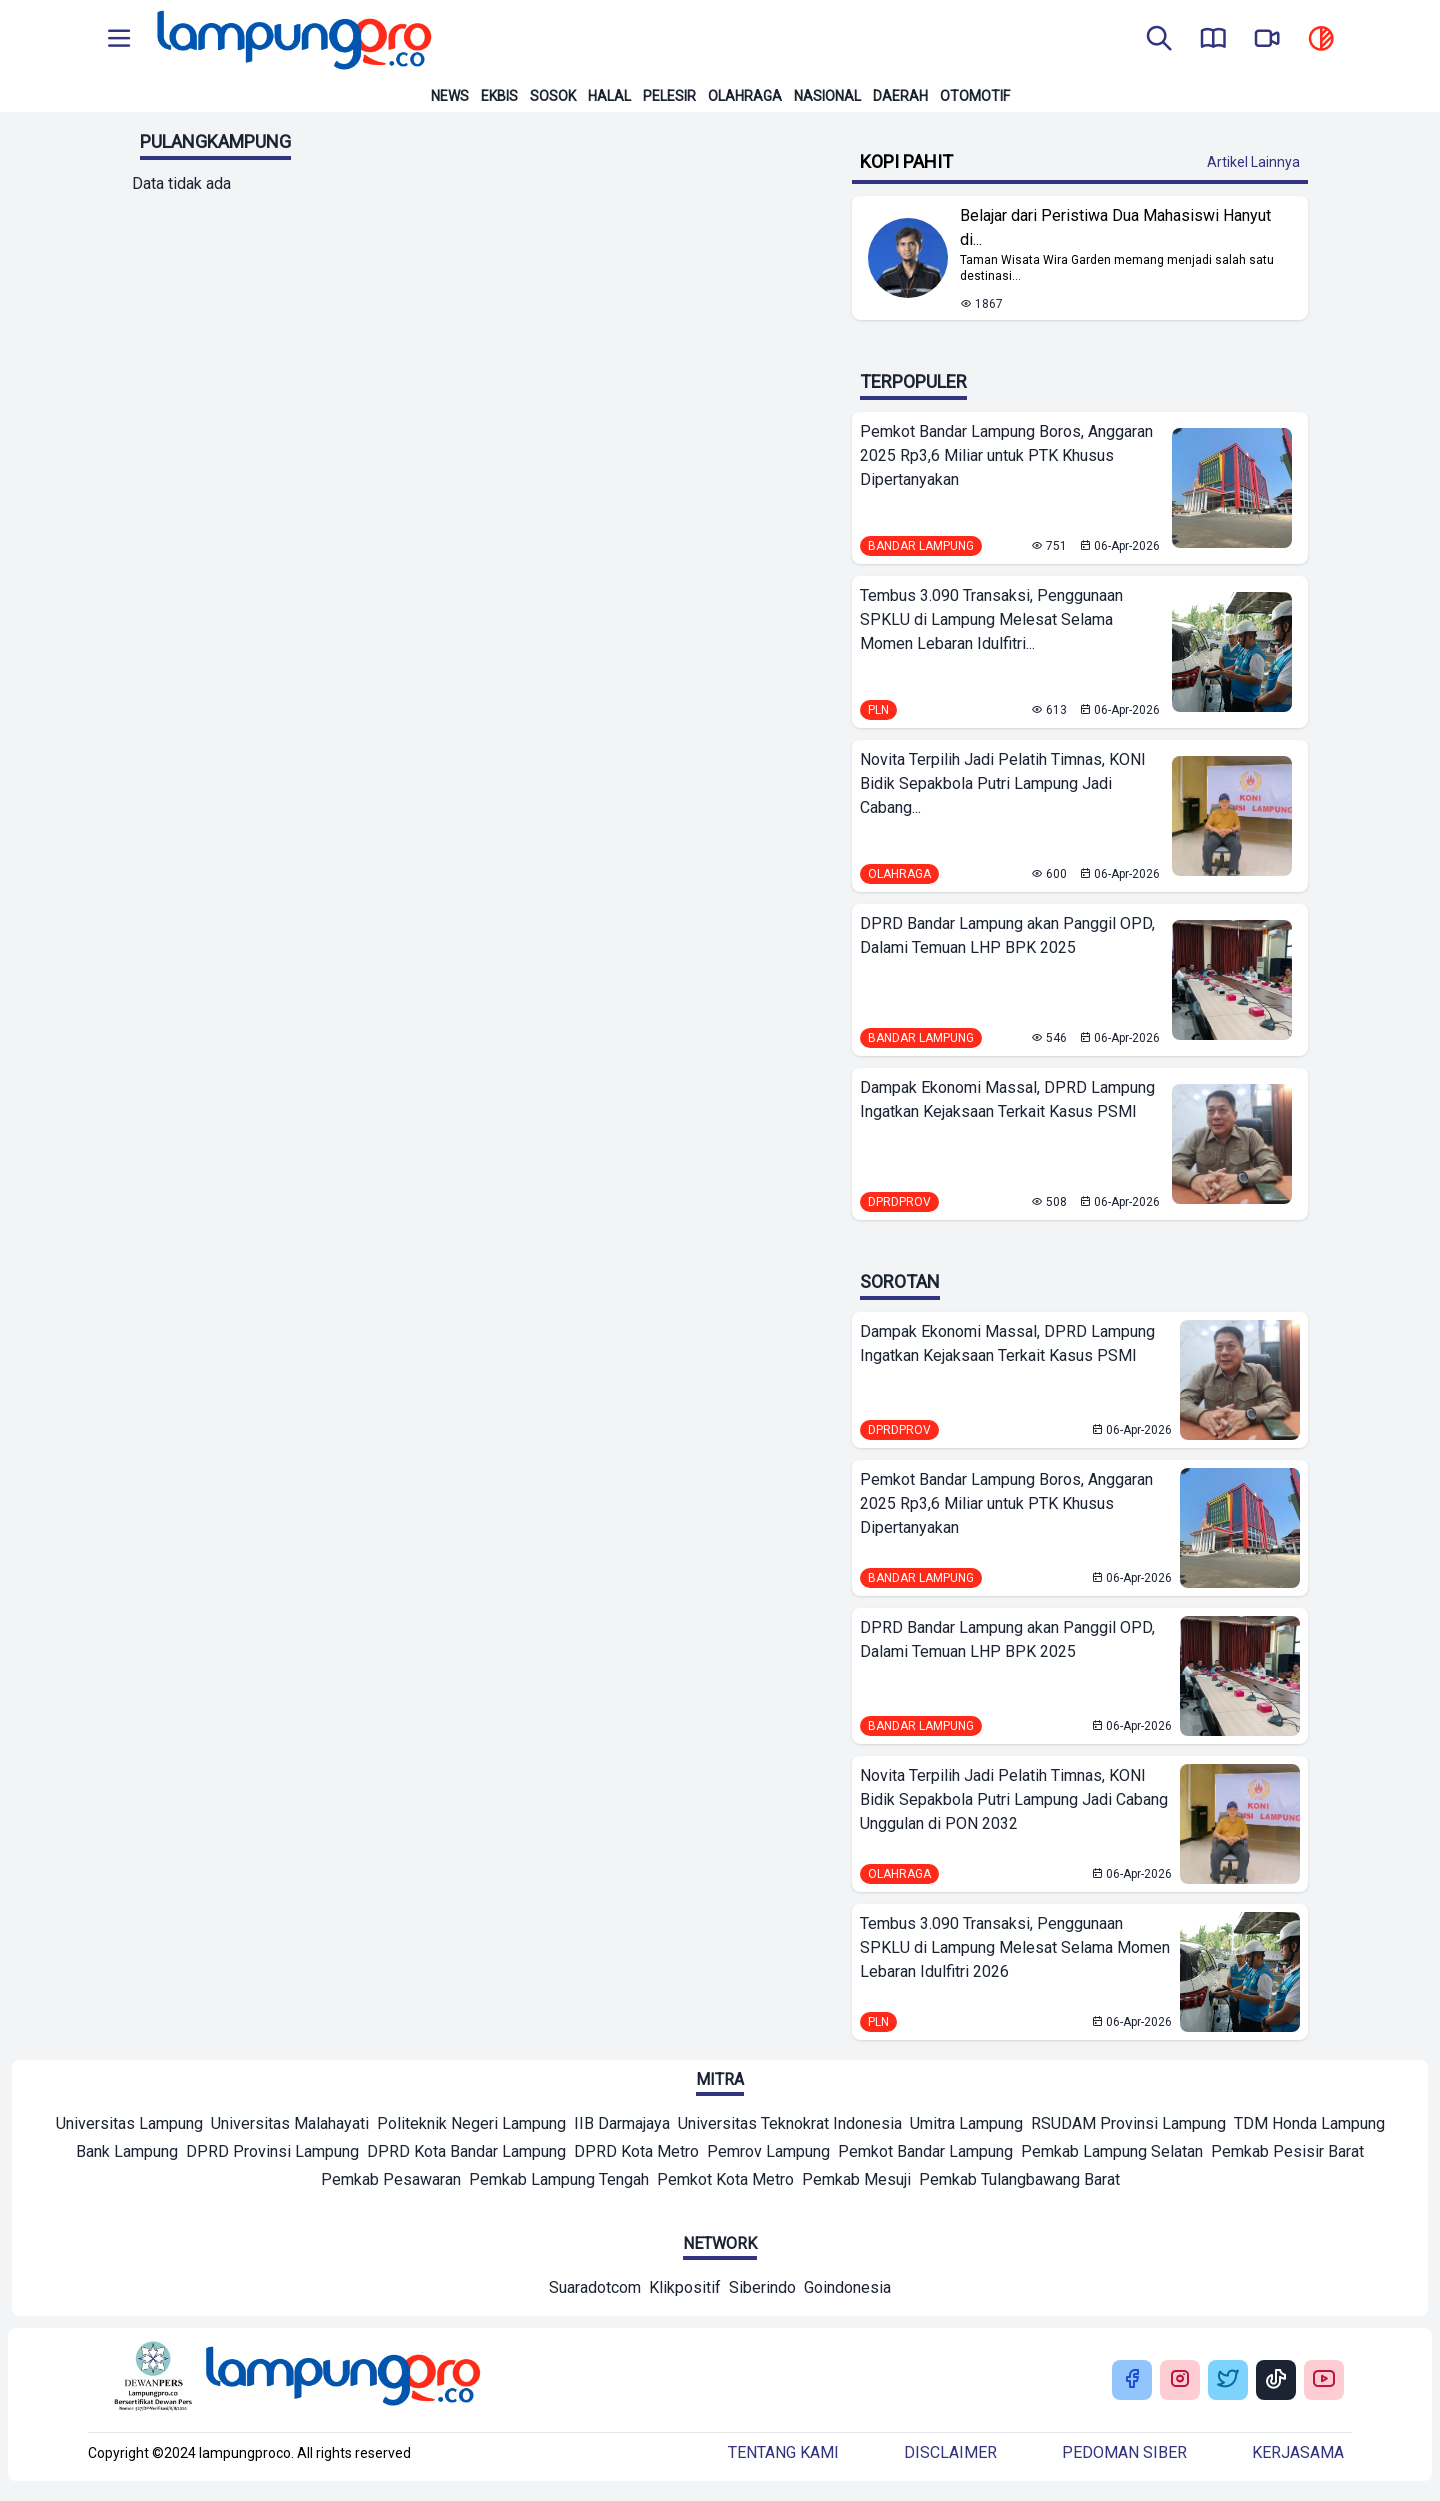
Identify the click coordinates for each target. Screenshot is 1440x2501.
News (450, 96)
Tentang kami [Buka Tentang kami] (783, 2452)
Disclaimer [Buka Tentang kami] (950, 2452)
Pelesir (669, 96)
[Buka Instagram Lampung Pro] (1180, 2380)
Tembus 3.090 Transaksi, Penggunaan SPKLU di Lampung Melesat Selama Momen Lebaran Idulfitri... (991, 619)
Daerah (900, 96)
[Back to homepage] (292, 40)
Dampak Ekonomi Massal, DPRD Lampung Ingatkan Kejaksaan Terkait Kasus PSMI (1007, 1099)
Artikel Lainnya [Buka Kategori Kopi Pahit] (1253, 162)
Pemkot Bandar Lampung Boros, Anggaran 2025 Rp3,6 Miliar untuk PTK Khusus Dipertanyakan (1006, 455)
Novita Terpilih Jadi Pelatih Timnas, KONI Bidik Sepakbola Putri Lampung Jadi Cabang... (1003, 783)
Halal (609, 96)
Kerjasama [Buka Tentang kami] (1298, 2452)
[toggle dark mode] (1321, 40)
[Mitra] (129, 2126)
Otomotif (975, 96)
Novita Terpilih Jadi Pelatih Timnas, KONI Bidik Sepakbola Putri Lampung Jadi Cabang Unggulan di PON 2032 (1014, 1799)
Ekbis (499, 96)
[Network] (595, 2290)
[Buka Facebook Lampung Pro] (1132, 2380)
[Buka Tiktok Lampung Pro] (1276, 2380)
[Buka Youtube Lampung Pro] (1324, 2380)
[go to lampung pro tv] (1267, 40)
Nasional (827, 96)
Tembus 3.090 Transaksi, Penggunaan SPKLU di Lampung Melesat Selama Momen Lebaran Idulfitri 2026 (1015, 1947)
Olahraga (745, 96)
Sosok (553, 96)
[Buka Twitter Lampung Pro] (1228, 2380)
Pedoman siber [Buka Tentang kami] (1124, 2452)
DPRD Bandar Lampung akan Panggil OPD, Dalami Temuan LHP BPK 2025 (1007, 935)
